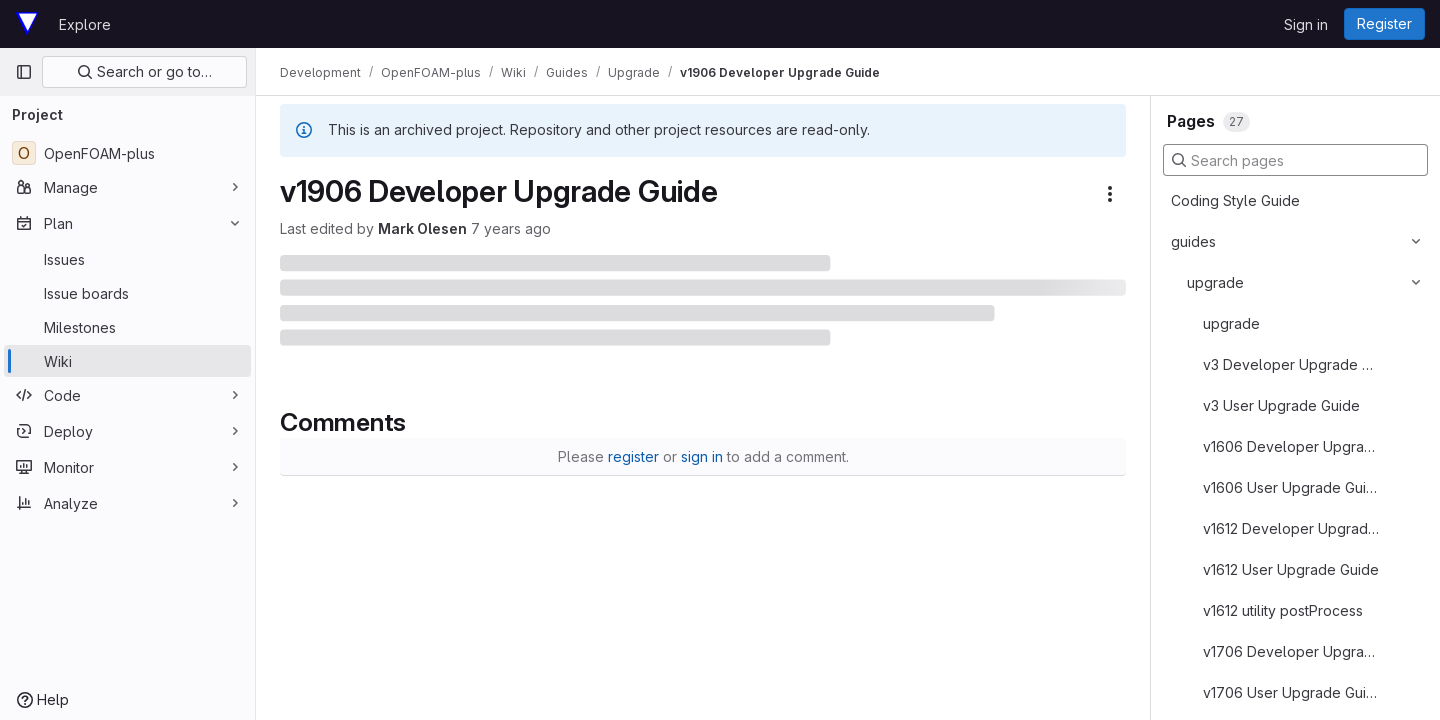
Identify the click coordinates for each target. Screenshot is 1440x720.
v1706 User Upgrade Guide (1292, 692)
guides (1193, 241)
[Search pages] (1295, 160)
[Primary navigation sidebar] (24, 72)
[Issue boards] (127, 293)
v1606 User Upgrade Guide (1292, 487)
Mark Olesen (422, 228)
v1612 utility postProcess (1283, 610)
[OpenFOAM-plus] (127, 153)
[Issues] (127, 259)
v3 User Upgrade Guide (1281, 405)
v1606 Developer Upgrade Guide (1292, 446)
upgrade (1215, 282)
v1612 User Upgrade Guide (1291, 569)
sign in (702, 456)
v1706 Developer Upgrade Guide (1292, 651)
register (633, 456)
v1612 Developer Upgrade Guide (1292, 528)
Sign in (1306, 24)
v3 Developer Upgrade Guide (1292, 364)
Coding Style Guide (1235, 200)
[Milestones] (127, 327)
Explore (85, 24)
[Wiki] (127, 361)
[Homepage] (27, 24)
